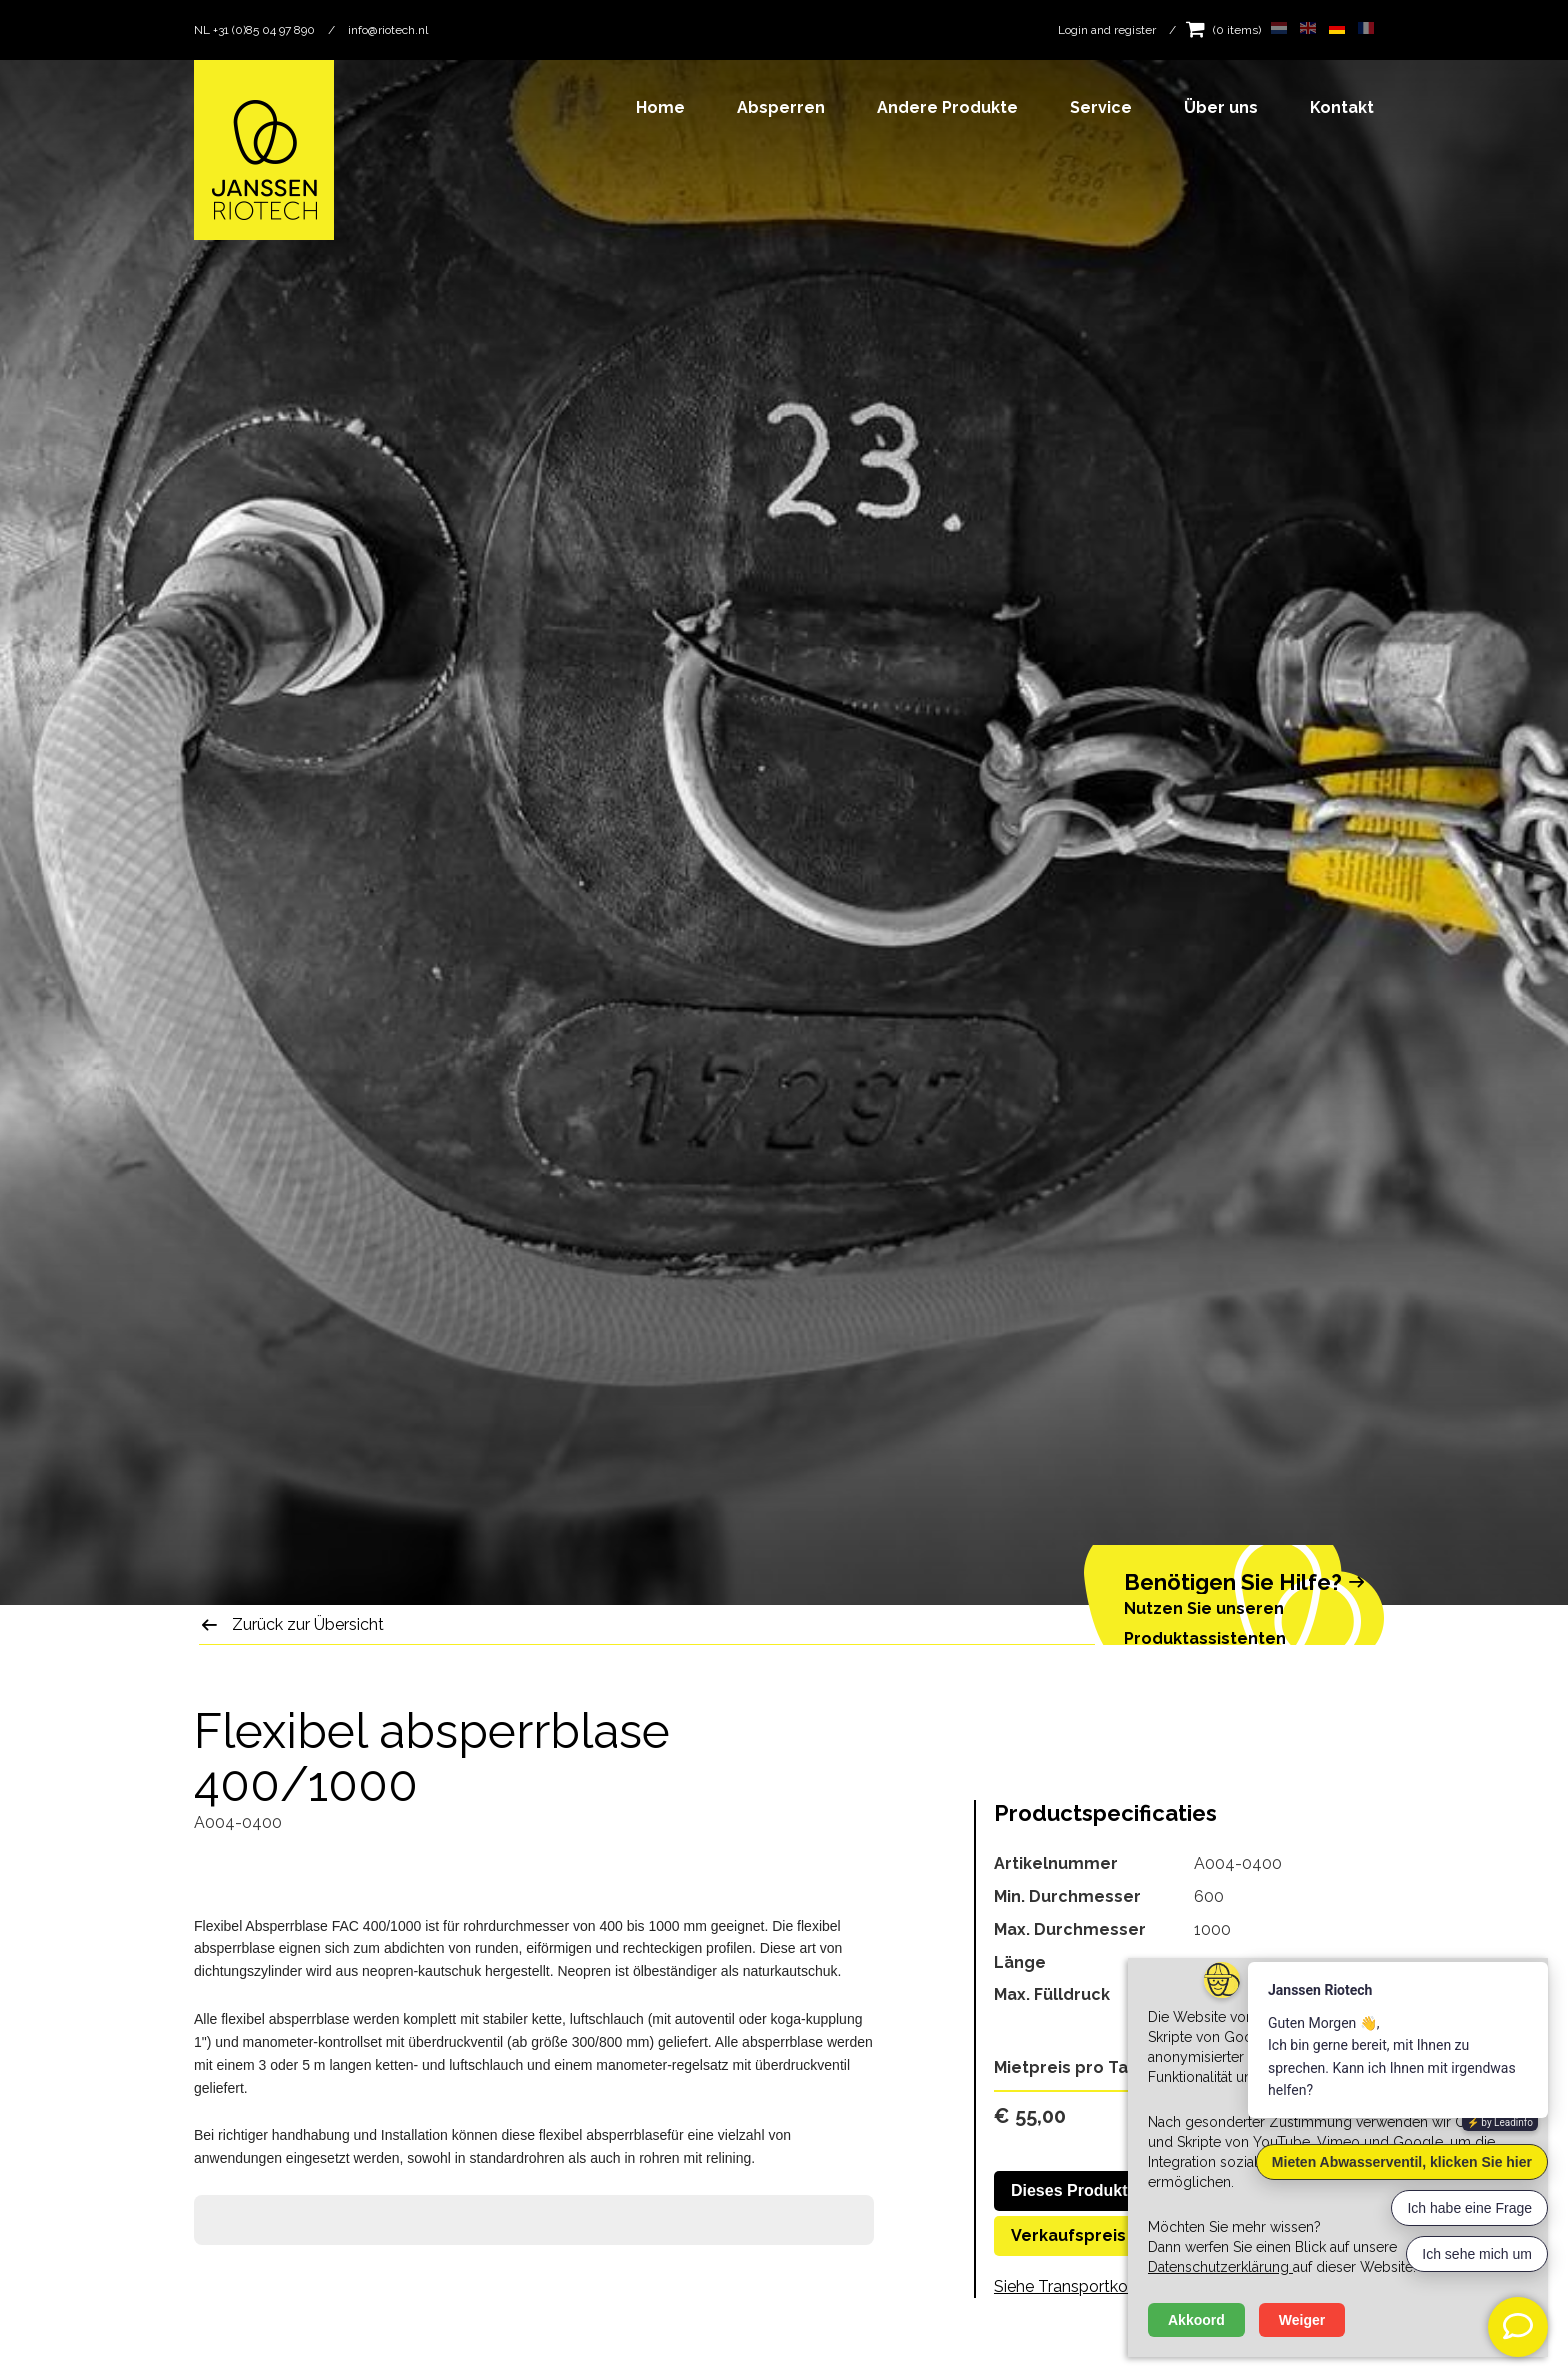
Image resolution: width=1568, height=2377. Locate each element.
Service (1101, 107)
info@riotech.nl (388, 30)
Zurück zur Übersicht (308, 1624)
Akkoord (1196, 2320)
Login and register (1107, 30)
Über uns (1221, 107)
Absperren (781, 107)
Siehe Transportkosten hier (1092, 2286)
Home (660, 107)
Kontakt (1342, 107)
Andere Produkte (947, 107)
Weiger (1302, 2320)
